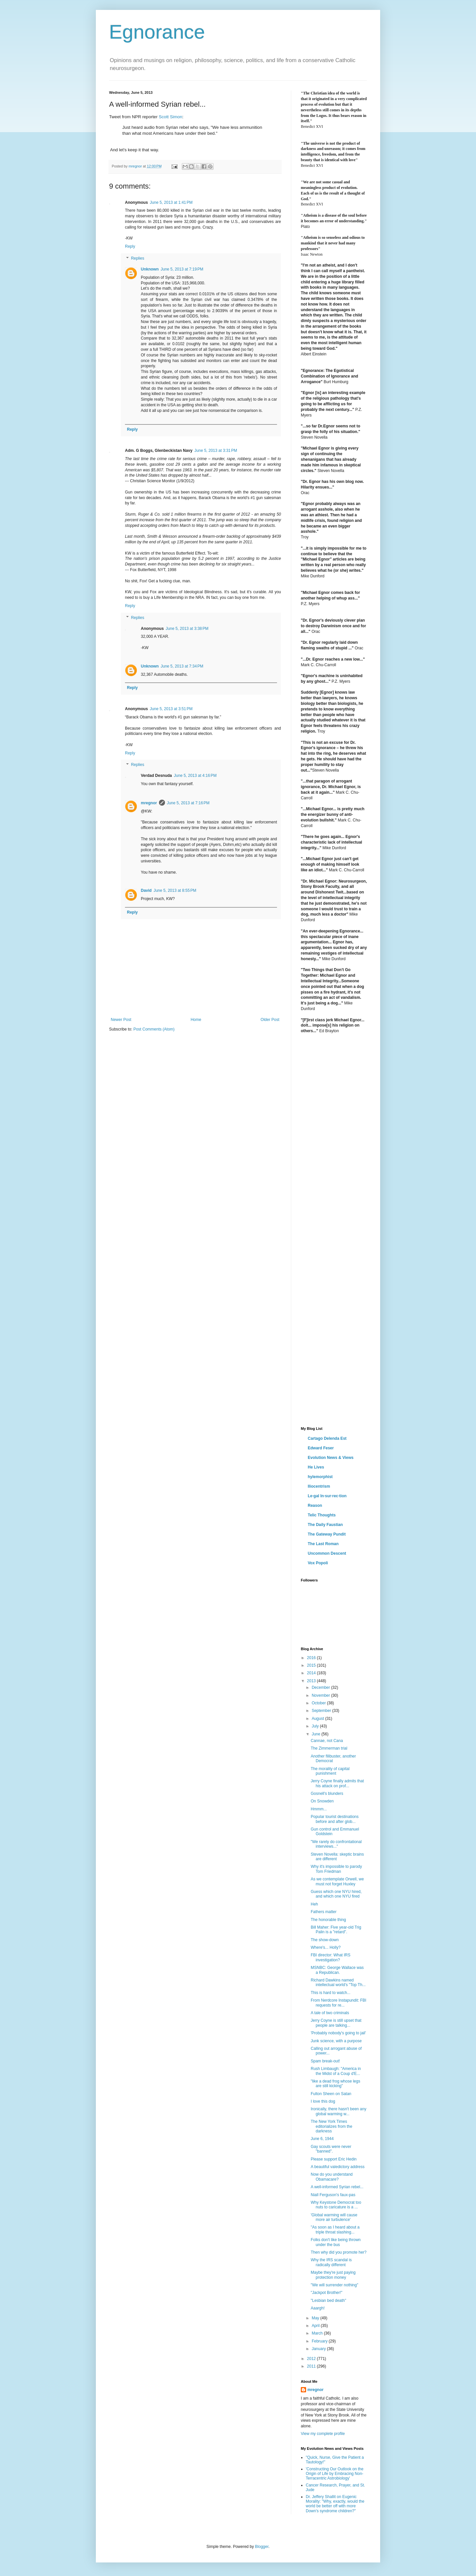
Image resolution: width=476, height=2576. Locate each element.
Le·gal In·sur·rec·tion (327, 1496)
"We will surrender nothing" (334, 2285)
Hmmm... (319, 1809)
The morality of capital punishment (330, 1771)
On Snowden (322, 1801)
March (318, 2333)
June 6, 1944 (322, 2138)
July (316, 1726)
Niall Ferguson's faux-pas (333, 2195)
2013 (312, 1681)
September (322, 1710)
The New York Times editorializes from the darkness (331, 2126)
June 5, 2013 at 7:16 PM (188, 803)
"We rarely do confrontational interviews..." (336, 1844)
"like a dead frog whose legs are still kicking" (335, 2083)
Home (196, 1019)
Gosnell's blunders (327, 1793)
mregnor (149, 803)
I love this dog (323, 2101)
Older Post (269, 1019)
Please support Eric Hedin (334, 2159)
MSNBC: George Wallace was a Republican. (337, 1970)
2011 (312, 2366)
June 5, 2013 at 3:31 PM (215, 450)
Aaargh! (318, 2308)
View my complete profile (323, 2433)
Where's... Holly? (325, 1947)
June (316, 1734)
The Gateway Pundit (327, 1534)
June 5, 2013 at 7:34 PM (182, 666)
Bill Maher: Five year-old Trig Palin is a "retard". (336, 1929)
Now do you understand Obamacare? (332, 2176)
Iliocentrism (319, 1486)
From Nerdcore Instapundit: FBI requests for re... (338, 2002)
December (321, 1687)
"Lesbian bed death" (328, 2300)
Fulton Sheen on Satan (331, 2093)
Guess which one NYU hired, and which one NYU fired (336, 1894)
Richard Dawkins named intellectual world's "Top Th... (338, 1982)
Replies (137, 258)
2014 (312, 1673)
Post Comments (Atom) (154, 1029)
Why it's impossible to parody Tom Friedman (336, 1868)
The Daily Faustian (325, 1524)
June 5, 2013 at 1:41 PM (171, 202)
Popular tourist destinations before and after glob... (335, 1819)
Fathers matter (324, 1911)
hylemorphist (320, 1476)
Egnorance (157, 32)
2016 (312, 1657)
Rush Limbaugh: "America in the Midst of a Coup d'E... (336, 2071)
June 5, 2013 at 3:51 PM (171, 709)
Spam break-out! (325, 2061)
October (319, 1703)
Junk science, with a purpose (336, 2041)
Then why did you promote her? (339, 2252)
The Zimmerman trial (329, 1748)
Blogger (261, 2546)
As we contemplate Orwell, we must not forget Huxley (337, 1881)
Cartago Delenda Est (327, 1438)
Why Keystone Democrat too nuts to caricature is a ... (336, 2204)
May (316, 2318)
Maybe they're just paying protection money (333, 2274)
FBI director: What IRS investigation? (330, 1957)
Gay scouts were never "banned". (331, 2149)
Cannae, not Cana (327, 1740)
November (321, 1695)
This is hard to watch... (330, 1992)
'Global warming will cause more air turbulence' (334, 2217)
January (319, 2348)
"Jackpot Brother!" (326, 2292)
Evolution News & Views (330, 1457)
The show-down (325, 1940)
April (316, 2325)
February (320, 2341)
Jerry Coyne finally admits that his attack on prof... (337, 1783)
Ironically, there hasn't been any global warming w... (338, 2111)
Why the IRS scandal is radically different (331, 2262)
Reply (130, 246)
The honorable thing (328, 1919)
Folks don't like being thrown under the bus (336, 2242)
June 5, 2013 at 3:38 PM (187, 628)
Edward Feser (321, 1448)
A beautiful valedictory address (338, 2166)
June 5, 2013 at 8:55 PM (175, 890)
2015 (312, 1665)
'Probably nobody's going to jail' (338, 2033)
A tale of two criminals (330, 2013)
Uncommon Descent (327, 1553)
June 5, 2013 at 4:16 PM (195, 775)
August (318, 1718)
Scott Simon (170, 116)
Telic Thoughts (322, 1515)
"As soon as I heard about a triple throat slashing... (335, 2229)
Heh (314, 1904)
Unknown (150, 269)
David (146, 890)
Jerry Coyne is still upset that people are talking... (336, 2022)
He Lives (316, 1467)
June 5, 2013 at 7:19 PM (182, 269)
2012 (312, 2358)
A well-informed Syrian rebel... (337, 2187)
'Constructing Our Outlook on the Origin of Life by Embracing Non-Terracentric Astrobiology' (334, 2474)
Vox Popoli (318, 1563)
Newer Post (121, 1019)
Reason (315, 1505)
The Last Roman (323, 1544)
